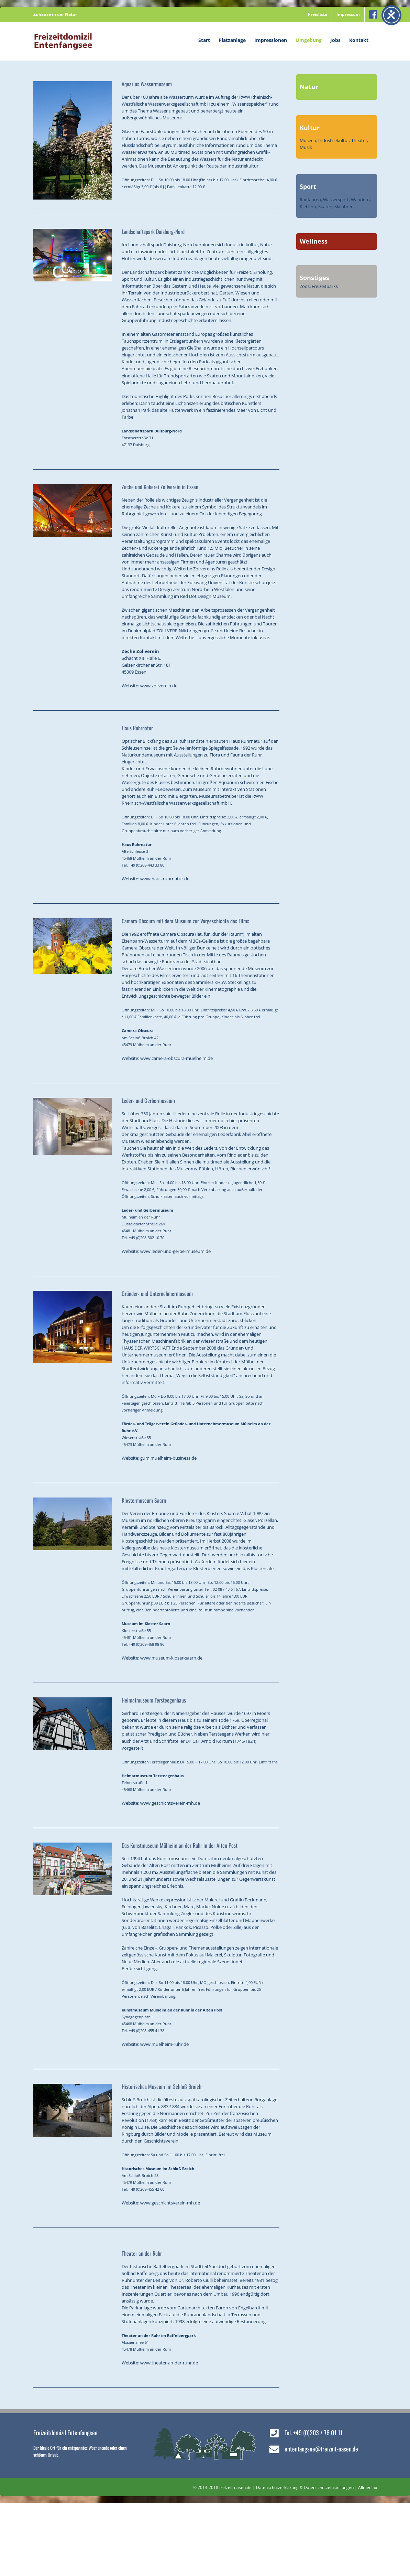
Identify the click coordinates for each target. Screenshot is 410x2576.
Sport (308, 186)
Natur (309, 87)
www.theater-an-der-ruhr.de (169, 2363)
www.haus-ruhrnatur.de (164, 879)
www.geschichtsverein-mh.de (170, 1803)
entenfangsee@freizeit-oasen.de (321, 2448)
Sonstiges (314, 277)
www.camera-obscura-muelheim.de (176, 1058)
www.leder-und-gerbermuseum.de (175, 1251)
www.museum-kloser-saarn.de (171, 1658)
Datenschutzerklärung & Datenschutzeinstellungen (305, 2487)
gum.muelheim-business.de (168, 1458)
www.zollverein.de (158, 686)
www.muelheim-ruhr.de (164, 2044)
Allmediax (367, 2487)
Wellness (314, 241)
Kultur (310, 128)
